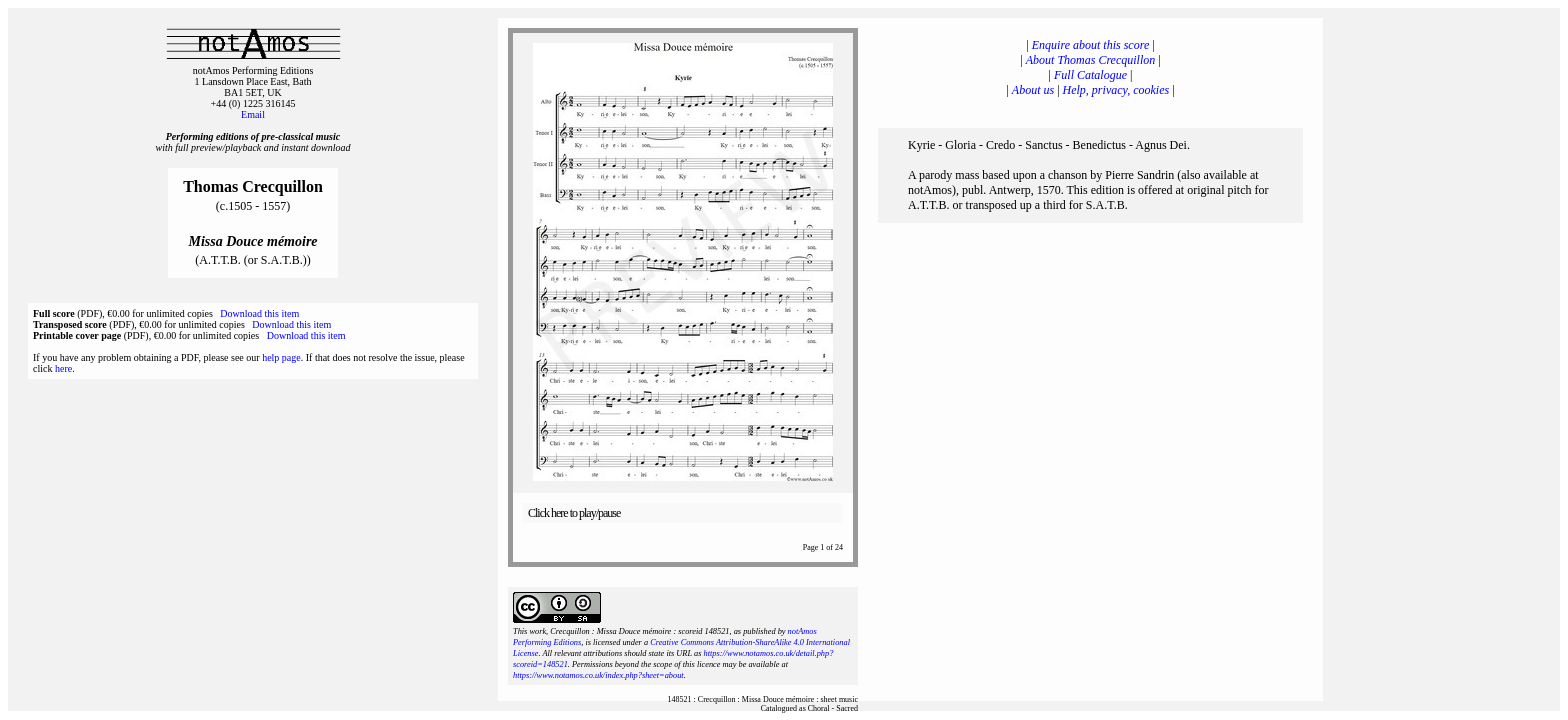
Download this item (259, 313)
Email (253, 114)
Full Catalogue (1090, 75)
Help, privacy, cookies (1116, 90)
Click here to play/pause (574, 513)
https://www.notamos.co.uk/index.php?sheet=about (598, 675)
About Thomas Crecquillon (1091, 60)
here (63, 368)
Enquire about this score (1090, 45)
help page (281, 357)
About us (1033, 90)
